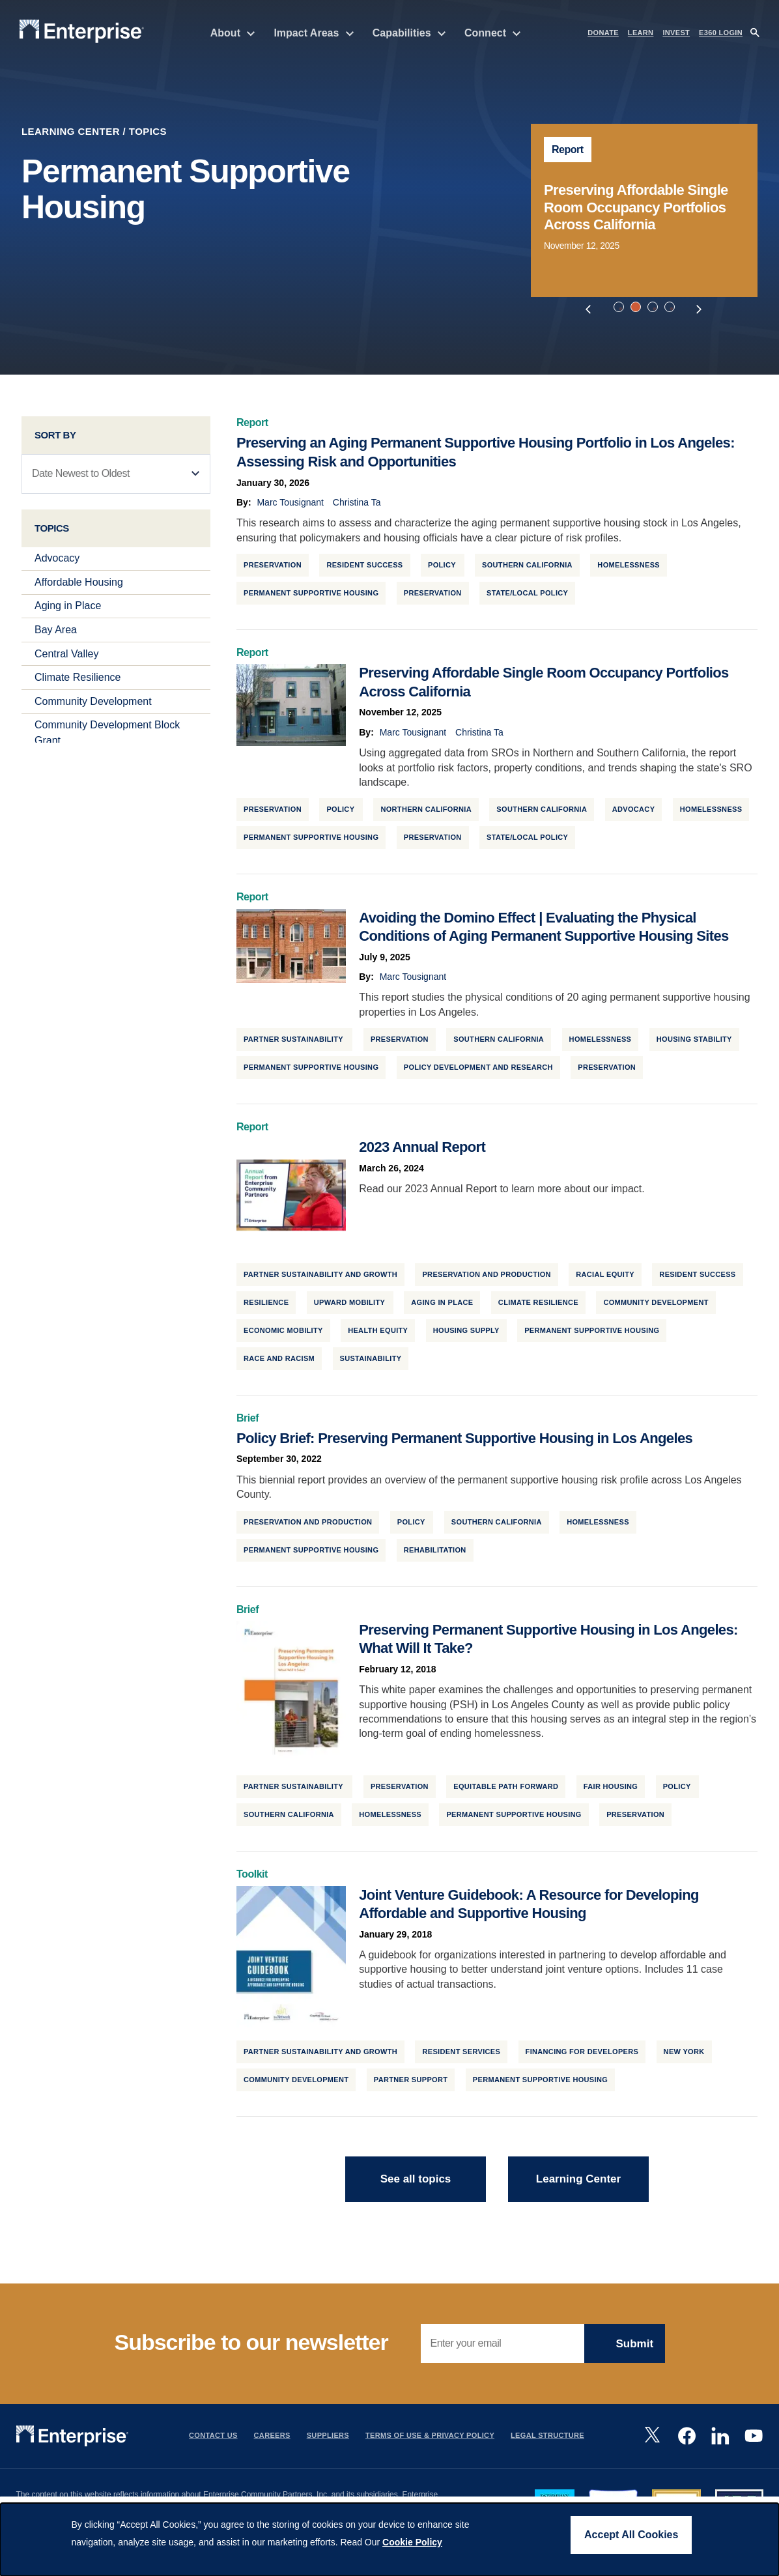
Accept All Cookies (631, 2534)
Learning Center (70, 131)
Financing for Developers (582, 2055)
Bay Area (56, 632)
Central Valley (66, 656)
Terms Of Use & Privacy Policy (429, 2438)
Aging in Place (68, 608)
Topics (148, 131)
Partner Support (411, 2083)
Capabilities (409, 32)
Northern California (425, 812)
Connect (492, 32)
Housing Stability (694, 1042)
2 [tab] (637, 308)
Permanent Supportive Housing (311, 596)
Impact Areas (314, 32)
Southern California (527, 568)
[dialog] (389, 2539)
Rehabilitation (435, 1552)
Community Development (93, 704)
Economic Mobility (283, 1333)
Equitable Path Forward (505, 1790)
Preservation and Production (486, 1277)
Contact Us (213, 2438)
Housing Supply (466, 1333)
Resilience (266, 1305)
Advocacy (57, 561)
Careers (272, 2438)
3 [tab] (654, 308)
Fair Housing (611, 1790)
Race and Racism (279, 1361)
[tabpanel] (644, 210)
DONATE (603, 32)
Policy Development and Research (478, 1070)
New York (684, 2055)
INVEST (676, 32)
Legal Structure (547, 2438)
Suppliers (328, 2438)
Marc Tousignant (290, 505)
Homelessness (628, 568)
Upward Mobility (350, 1305)
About (233, 32)
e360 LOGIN (721, 32)
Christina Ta (357, 505)
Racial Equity (605, 1277)
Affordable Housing (79, 585)
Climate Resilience (78, 680)
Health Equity (378, 1333)
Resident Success (364, 568)
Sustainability (371, 1361)
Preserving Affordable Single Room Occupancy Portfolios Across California (636, 207)
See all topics (415, 2182)
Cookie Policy (412, 2542)
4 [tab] (671, 308)
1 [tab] (620, 308)
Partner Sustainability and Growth (320, 1277)
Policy (442, 568)
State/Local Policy (527, 596)
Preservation (433, 596)
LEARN (641, 32)
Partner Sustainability (294, 1042)
